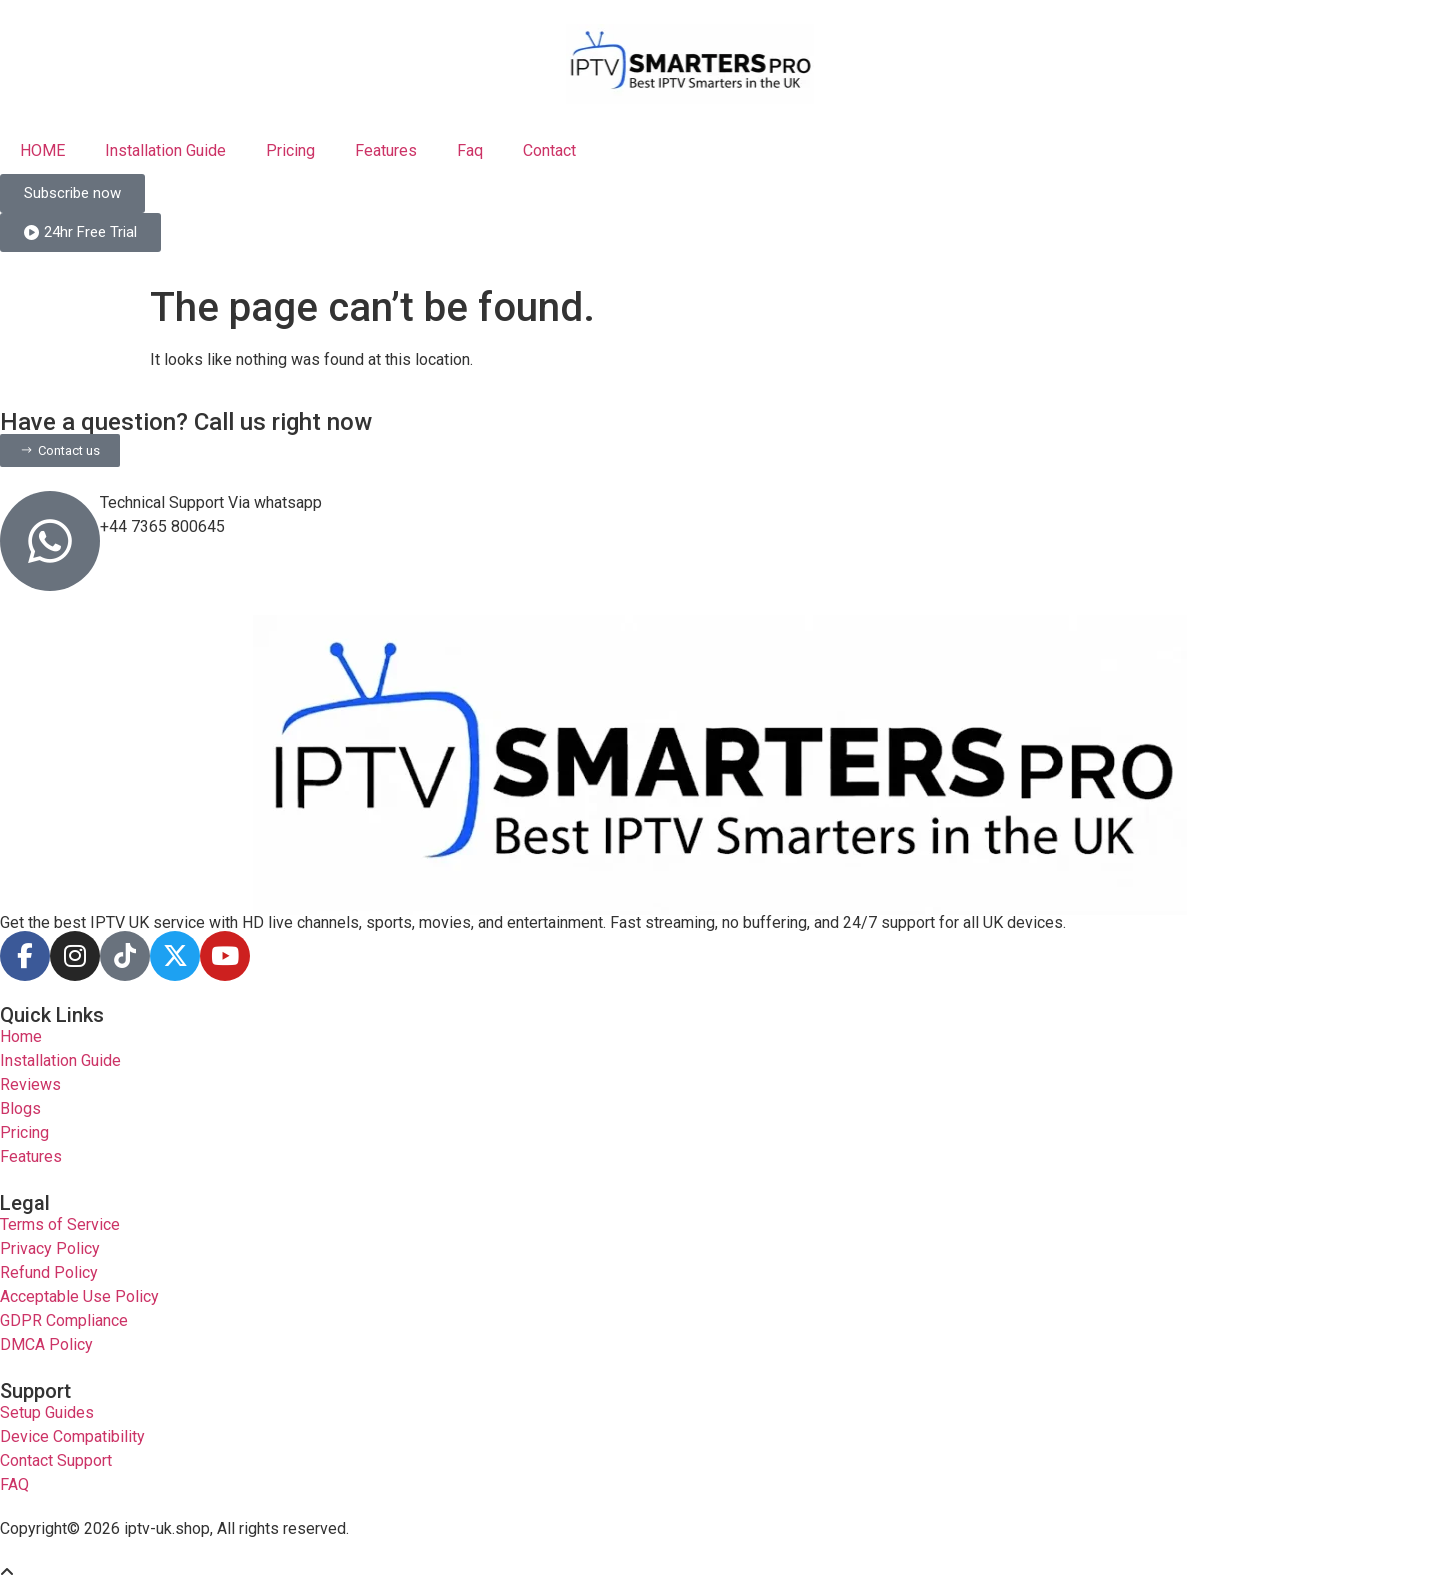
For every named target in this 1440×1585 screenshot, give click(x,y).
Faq (470, 150)
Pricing (290, 150)
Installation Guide (165, 150)
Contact (549, 150)
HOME (42, 150)
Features (386, 150)
